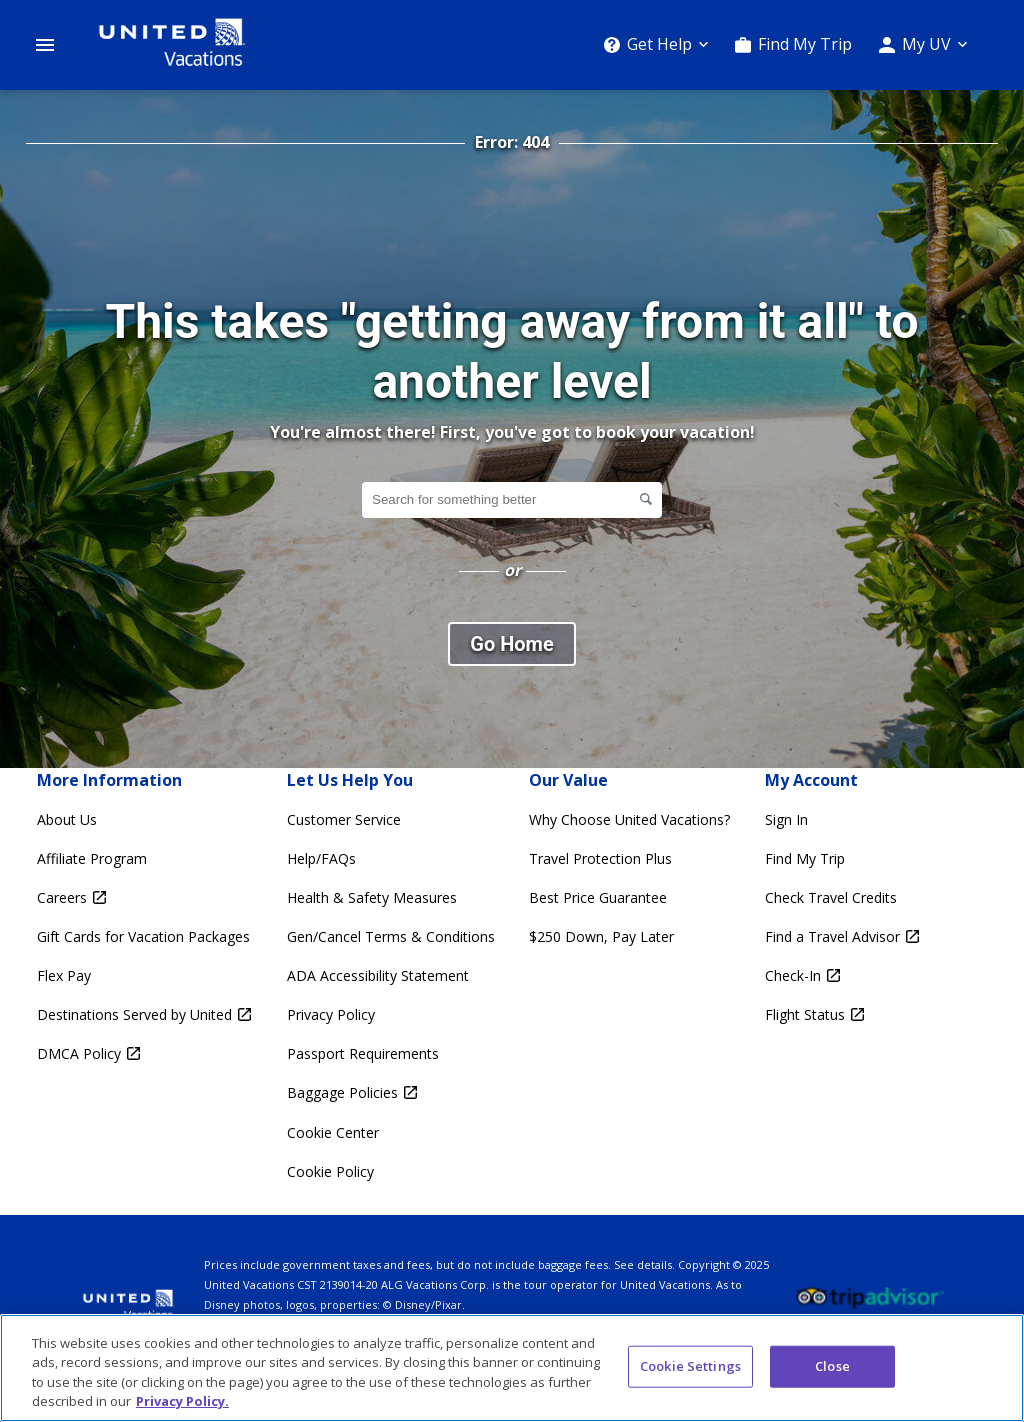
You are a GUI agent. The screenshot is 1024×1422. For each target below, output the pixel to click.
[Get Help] (656, 44)
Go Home (511, 644)
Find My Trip (805, 44)
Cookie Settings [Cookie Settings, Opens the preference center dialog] (690, 1366)
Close (832, 1366)
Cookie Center (333, 1132)
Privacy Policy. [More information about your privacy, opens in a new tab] (182, 1401)
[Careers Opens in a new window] (144, 897)
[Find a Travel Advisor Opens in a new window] (842, 936)
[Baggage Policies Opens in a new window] (391, 1092)
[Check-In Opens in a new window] (842, 975)
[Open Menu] (45, 45)
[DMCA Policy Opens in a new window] (144, 1053)
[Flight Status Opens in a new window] (842, 1014)
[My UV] (923, 44)
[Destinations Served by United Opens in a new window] (144, 1014)
